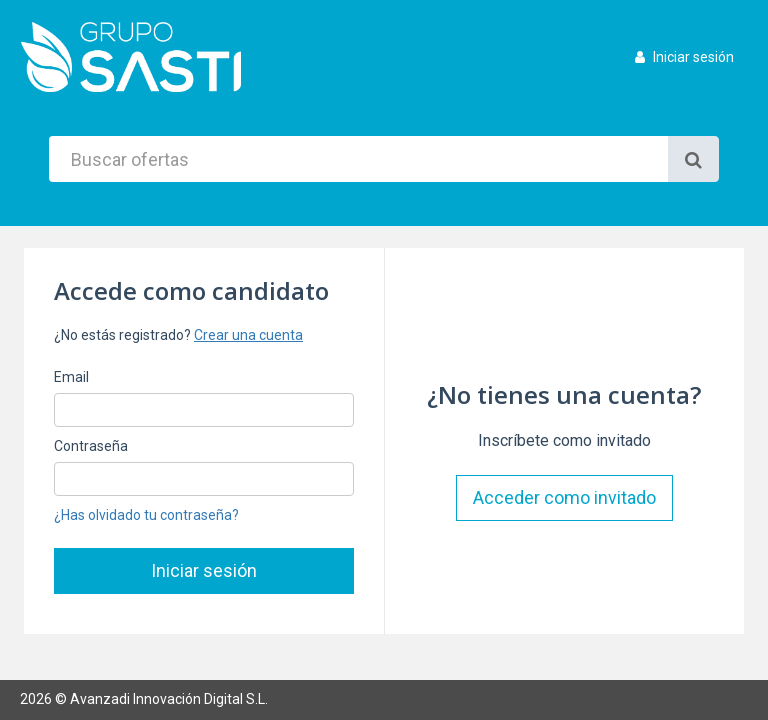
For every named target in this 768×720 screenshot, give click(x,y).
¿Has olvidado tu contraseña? (146, 515)
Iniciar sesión (684, 57)
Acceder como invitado (564, 497)
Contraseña (91, 446)
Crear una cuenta (248, 335)
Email (71, 377)
